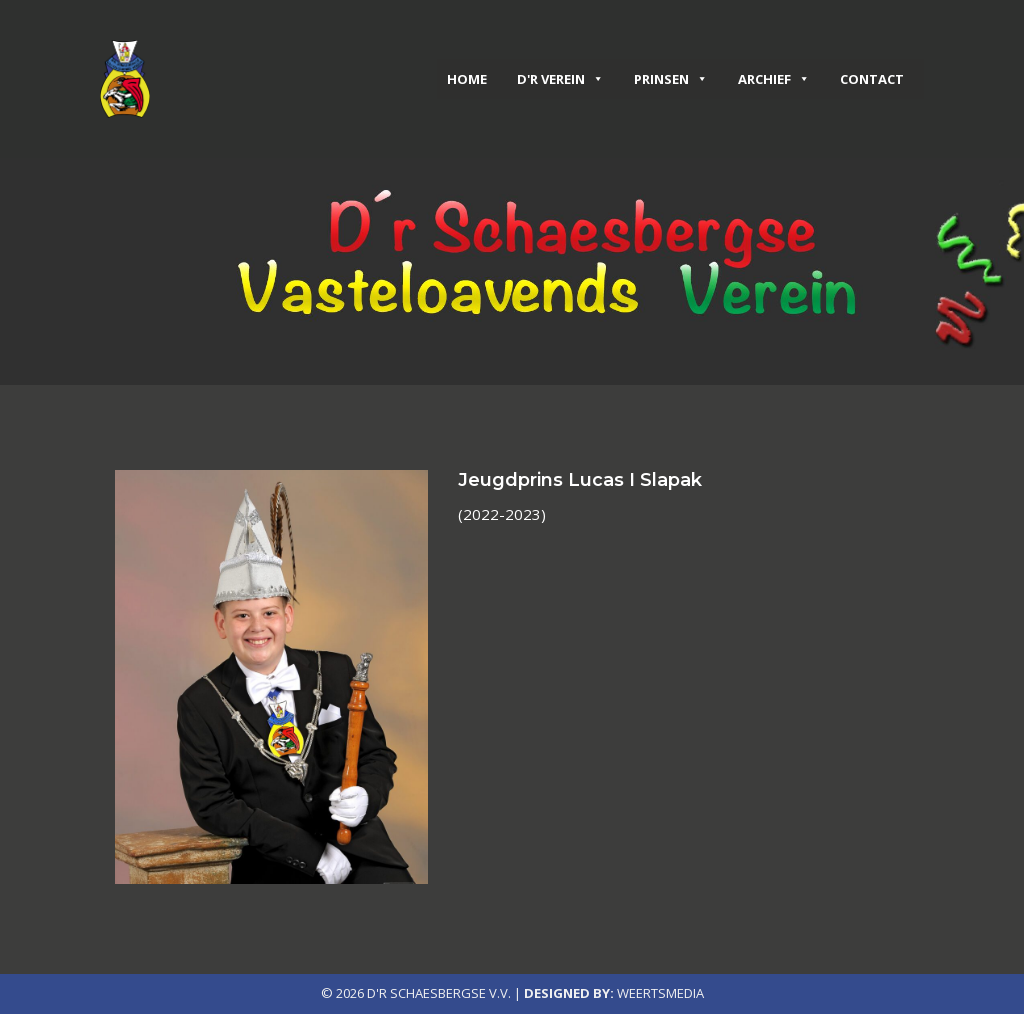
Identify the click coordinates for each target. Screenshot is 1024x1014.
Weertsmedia (660, 993)
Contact (872, 79)
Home (467, 79)
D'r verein (560, 79)
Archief (774, 79)
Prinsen (671, 79)
